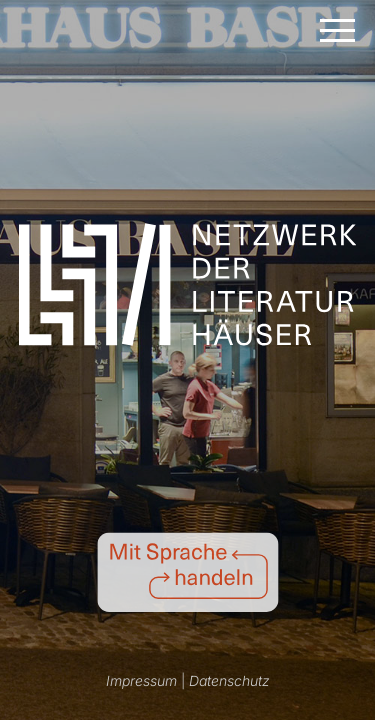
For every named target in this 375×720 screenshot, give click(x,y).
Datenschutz (229, 680)
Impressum (141, 680)
